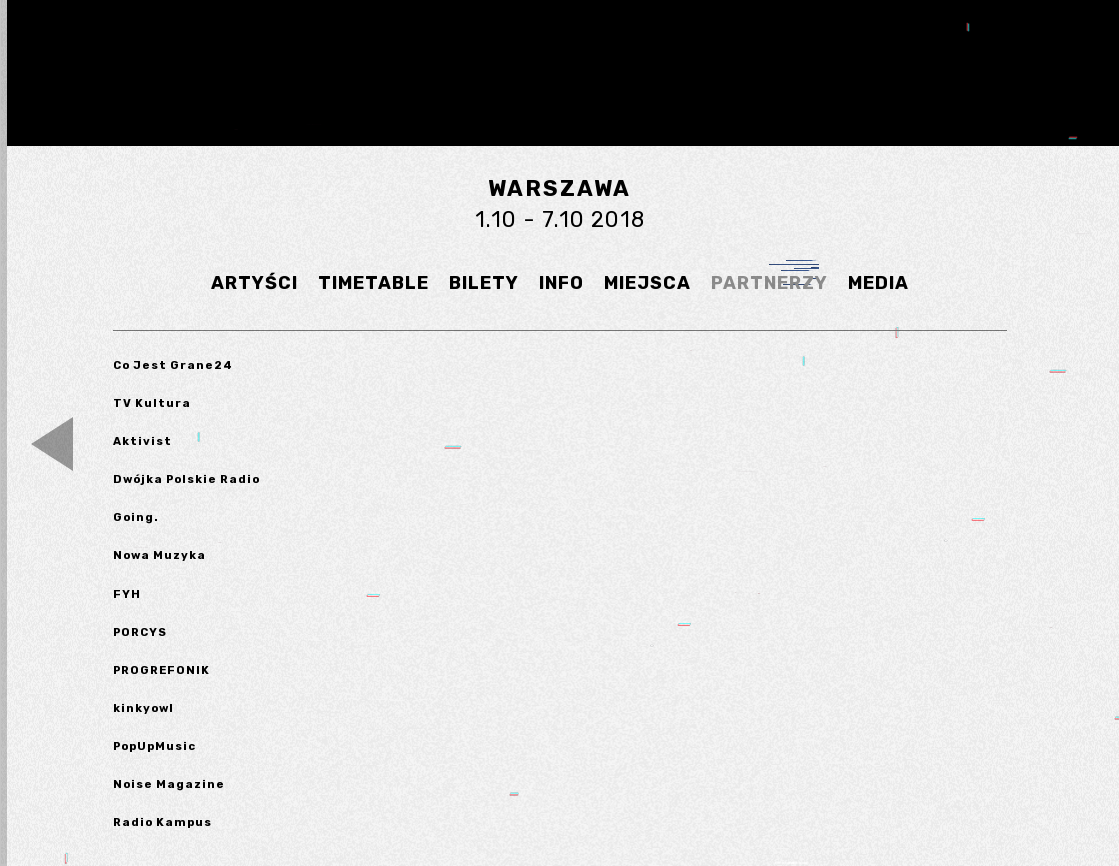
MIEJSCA (647, 283)
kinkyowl (143, 708)
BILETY (484, 283)
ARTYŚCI (254, 283)
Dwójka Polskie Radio (186, 479)
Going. (136, 517)
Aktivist (142, 441)
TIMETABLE (373, 283)
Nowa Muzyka (159, 555)
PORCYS (140, 632)
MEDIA (878, 283)
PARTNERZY (769, 283)
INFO (561, 283)
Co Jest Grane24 (173, 365)
